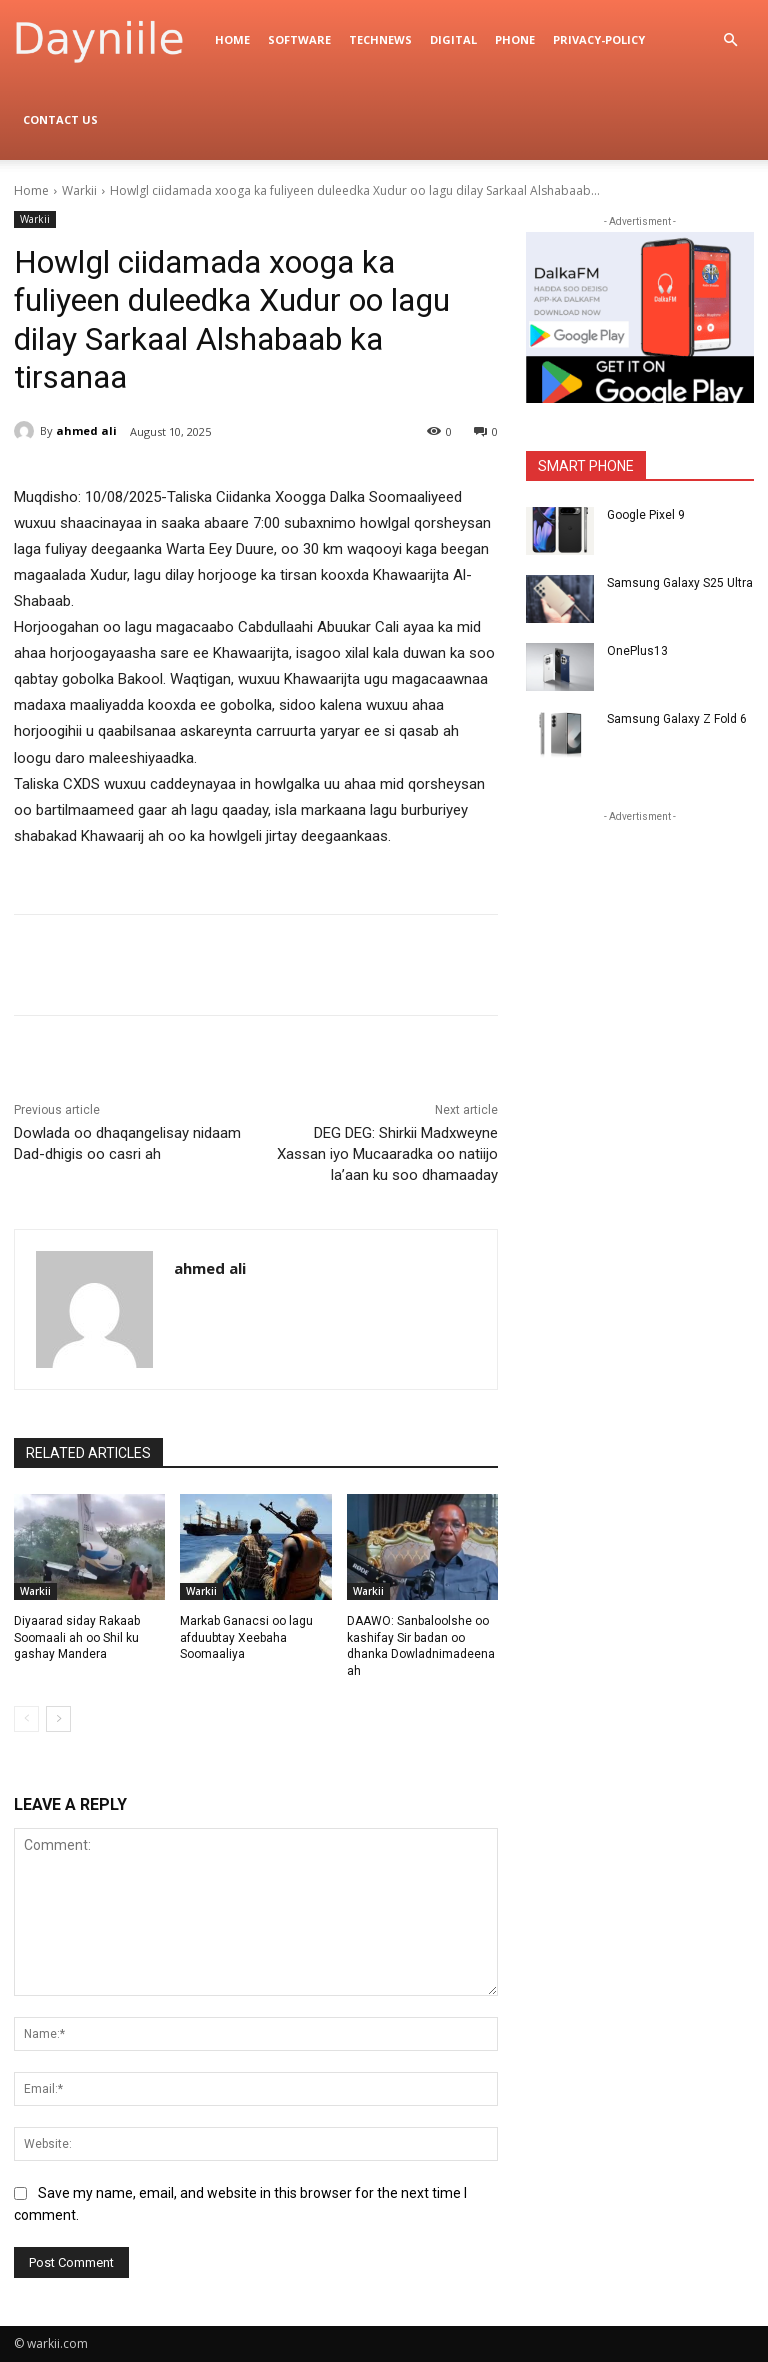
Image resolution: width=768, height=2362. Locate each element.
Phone (515, 39)
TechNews (380, 39)
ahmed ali (86, 430)
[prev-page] (26, 1719)
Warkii (79, 190)
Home (232, 39)
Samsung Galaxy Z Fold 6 (677, 719)
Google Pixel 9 (646, 515)
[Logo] (110, 40)
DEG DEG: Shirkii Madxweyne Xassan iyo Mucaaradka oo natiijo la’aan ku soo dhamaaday (387, 1154)
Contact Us (60, 119)
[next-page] (58, 1719)
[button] (730, 40)
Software (299, 39)
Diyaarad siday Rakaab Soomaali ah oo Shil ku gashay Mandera (77, 1638)
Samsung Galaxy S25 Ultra (680, 583)
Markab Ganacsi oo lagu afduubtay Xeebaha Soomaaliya (246, 1638)
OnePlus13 (637, 651)
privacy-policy (599, 39)
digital (453, 39)
